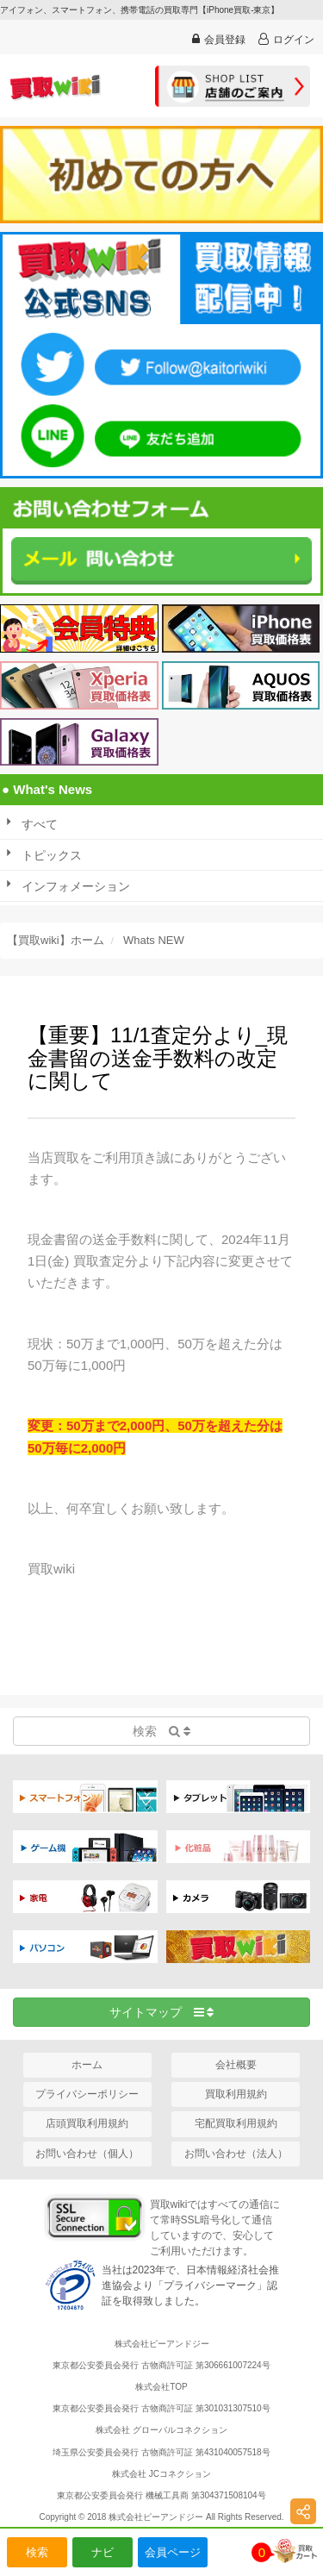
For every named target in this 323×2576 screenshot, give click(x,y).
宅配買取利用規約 (236, 2123)
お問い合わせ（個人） (87, 2154)
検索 (37, 2552)
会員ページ (173, 2552)
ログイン (286, 39)
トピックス (52, 855)
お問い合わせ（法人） (236, 2154)
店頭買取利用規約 (87, 2123)
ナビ (102, 2552)
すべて (40, 824)
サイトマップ (161, 2012)
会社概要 (236, 2065)
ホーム (86, 2065)
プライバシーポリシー (87, 2094)
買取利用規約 (236, 2094)
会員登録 (218, 39)
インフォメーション (76, 886)
